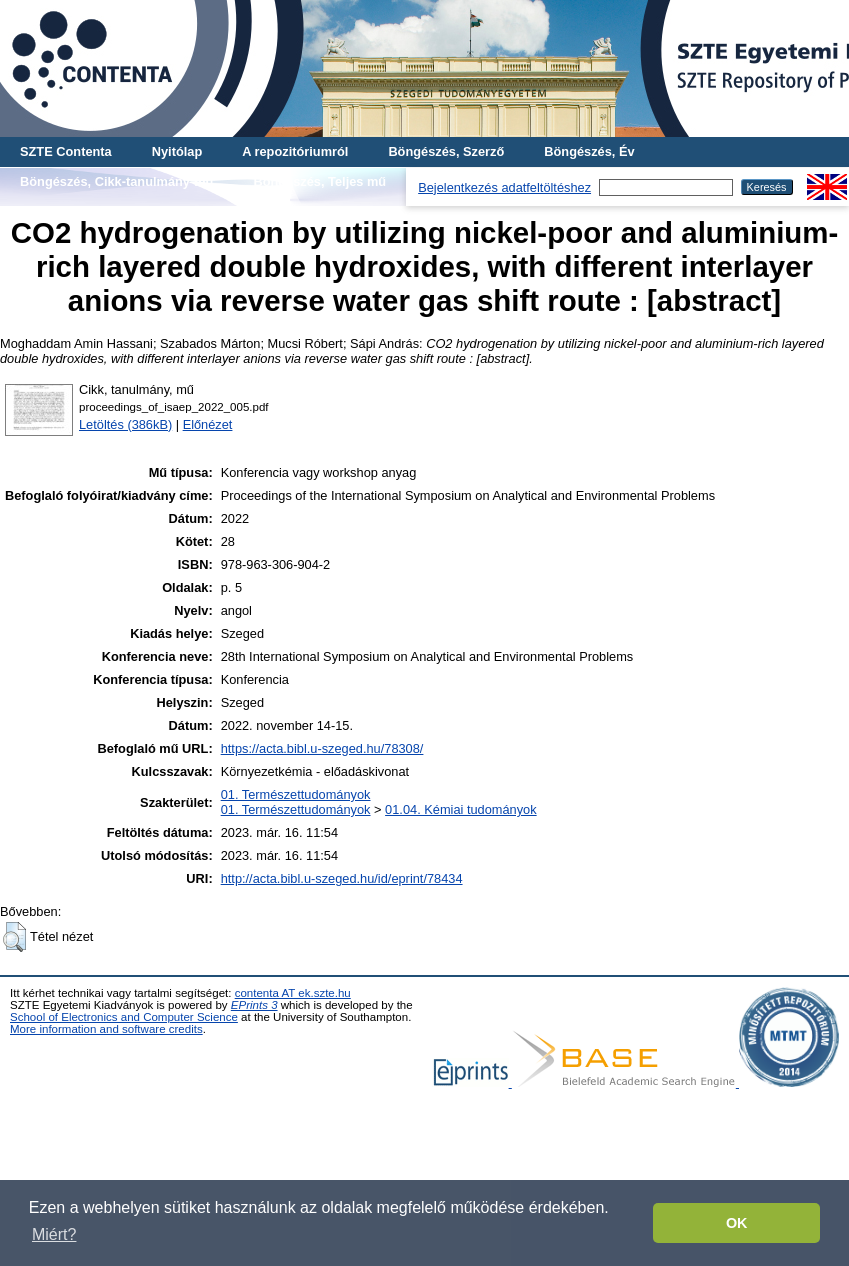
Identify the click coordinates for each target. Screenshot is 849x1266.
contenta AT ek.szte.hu (293, 993)
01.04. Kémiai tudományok (461, 809)
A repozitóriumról (295, 151)
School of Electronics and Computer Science (124, 1017)
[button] (14, 937)
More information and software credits (106, 1029)
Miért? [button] (54, 1234)
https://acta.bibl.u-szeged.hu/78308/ (322, 748)
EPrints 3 (254, 1005)
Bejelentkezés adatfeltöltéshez (504, 187)
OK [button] (737, 1223)
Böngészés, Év (589, 151)
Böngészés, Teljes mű (319, 181)
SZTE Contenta (66, 151)
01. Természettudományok (296, 794)
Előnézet (208, 424)
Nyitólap (177, 151)
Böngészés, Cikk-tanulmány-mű (116, 181)
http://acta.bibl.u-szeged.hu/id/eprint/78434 (342, 878)
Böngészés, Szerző (446, 151)
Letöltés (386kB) (125, 424)
